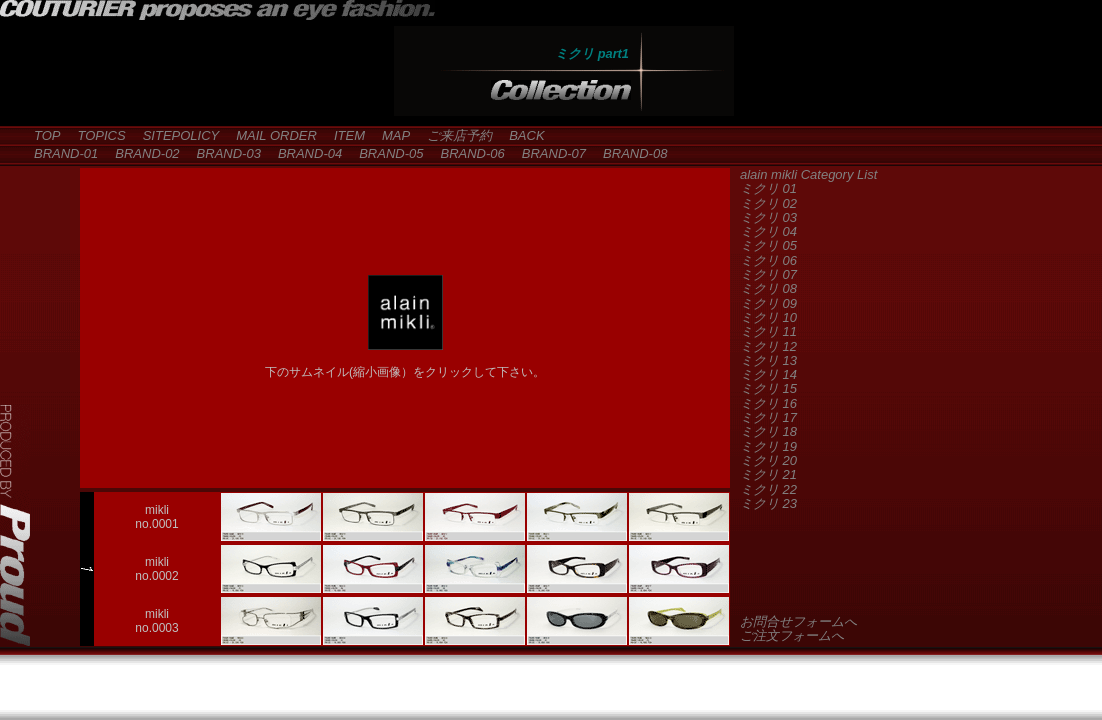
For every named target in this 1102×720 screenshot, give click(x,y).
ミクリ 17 (768, 417)
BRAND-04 (303, 153)
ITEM (343, 135)
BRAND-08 (628, 153)
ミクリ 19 (768, 446)
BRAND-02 (140, 153)
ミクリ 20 (768, 460)
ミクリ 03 (768, 217)
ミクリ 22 (768, 489)
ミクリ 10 (768, 317)
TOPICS (95, 135)
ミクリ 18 (768, 431)
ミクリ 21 (768, 474)
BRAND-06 (465, 153)
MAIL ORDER (270, 135)
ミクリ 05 (768, 245)
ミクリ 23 (768, 503)
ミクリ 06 (768, 260)
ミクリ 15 (768, 388)
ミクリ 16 (768, 403)
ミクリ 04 (768, 231)
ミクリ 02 (768, 203)
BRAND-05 (384, 153)
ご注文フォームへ (792, 635)
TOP (41, 135)
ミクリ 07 (768, 274)
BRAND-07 (547, 153)
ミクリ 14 (768, 374)
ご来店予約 (453, 135)
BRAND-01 (59, 153)
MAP (389, 135)
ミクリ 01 (768, 188)
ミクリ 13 (768, 360)
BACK (520, 135)
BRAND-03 (222, 153)
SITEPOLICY (175, 135)
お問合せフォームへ (798, 621)
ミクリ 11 (768, 331)
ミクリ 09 (768, 303)
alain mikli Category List (808, 174)
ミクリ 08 (768, 288)
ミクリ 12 (768, 346)
